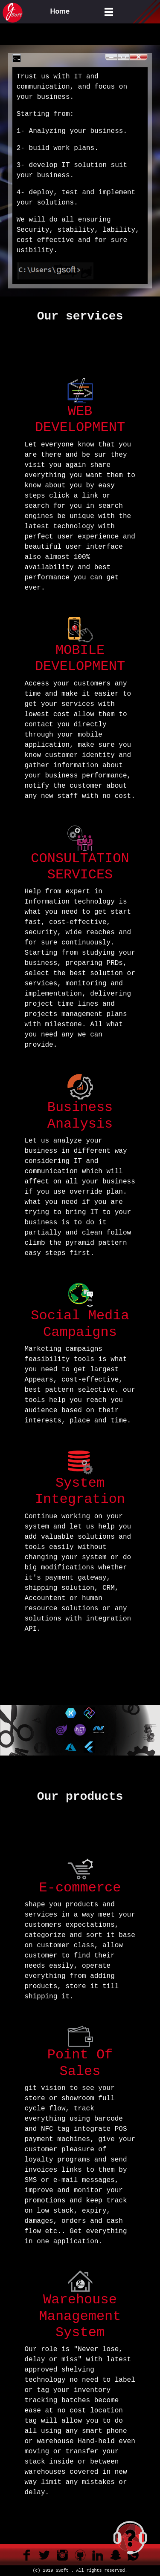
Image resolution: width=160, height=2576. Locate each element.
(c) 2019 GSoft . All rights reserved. (79, 2570)
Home (60, 11)
